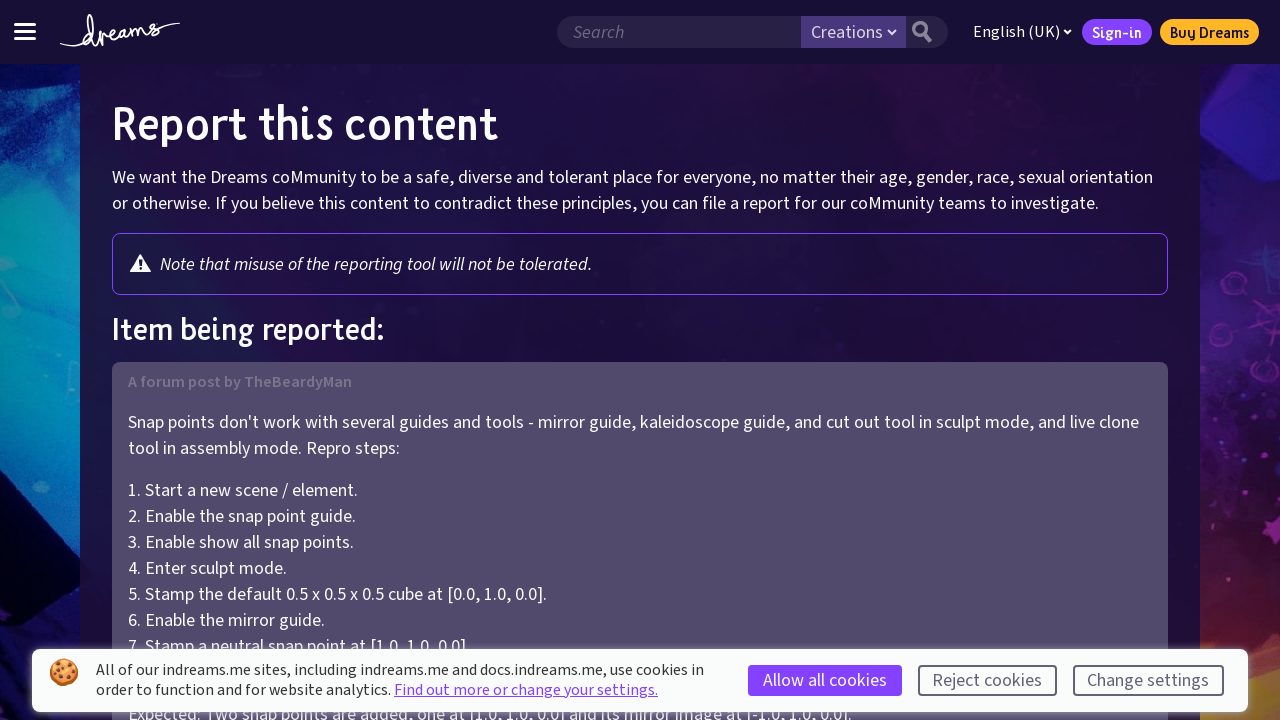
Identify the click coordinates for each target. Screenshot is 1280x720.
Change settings (1148, 680)
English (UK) (1022, 32)
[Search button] (927, 32)
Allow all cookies (825, 680)
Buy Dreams (1209, 32)
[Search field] (679, 32)
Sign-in (1117, 32)
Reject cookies (987, 680)
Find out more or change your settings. (526, 690)
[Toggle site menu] (25, 31)
